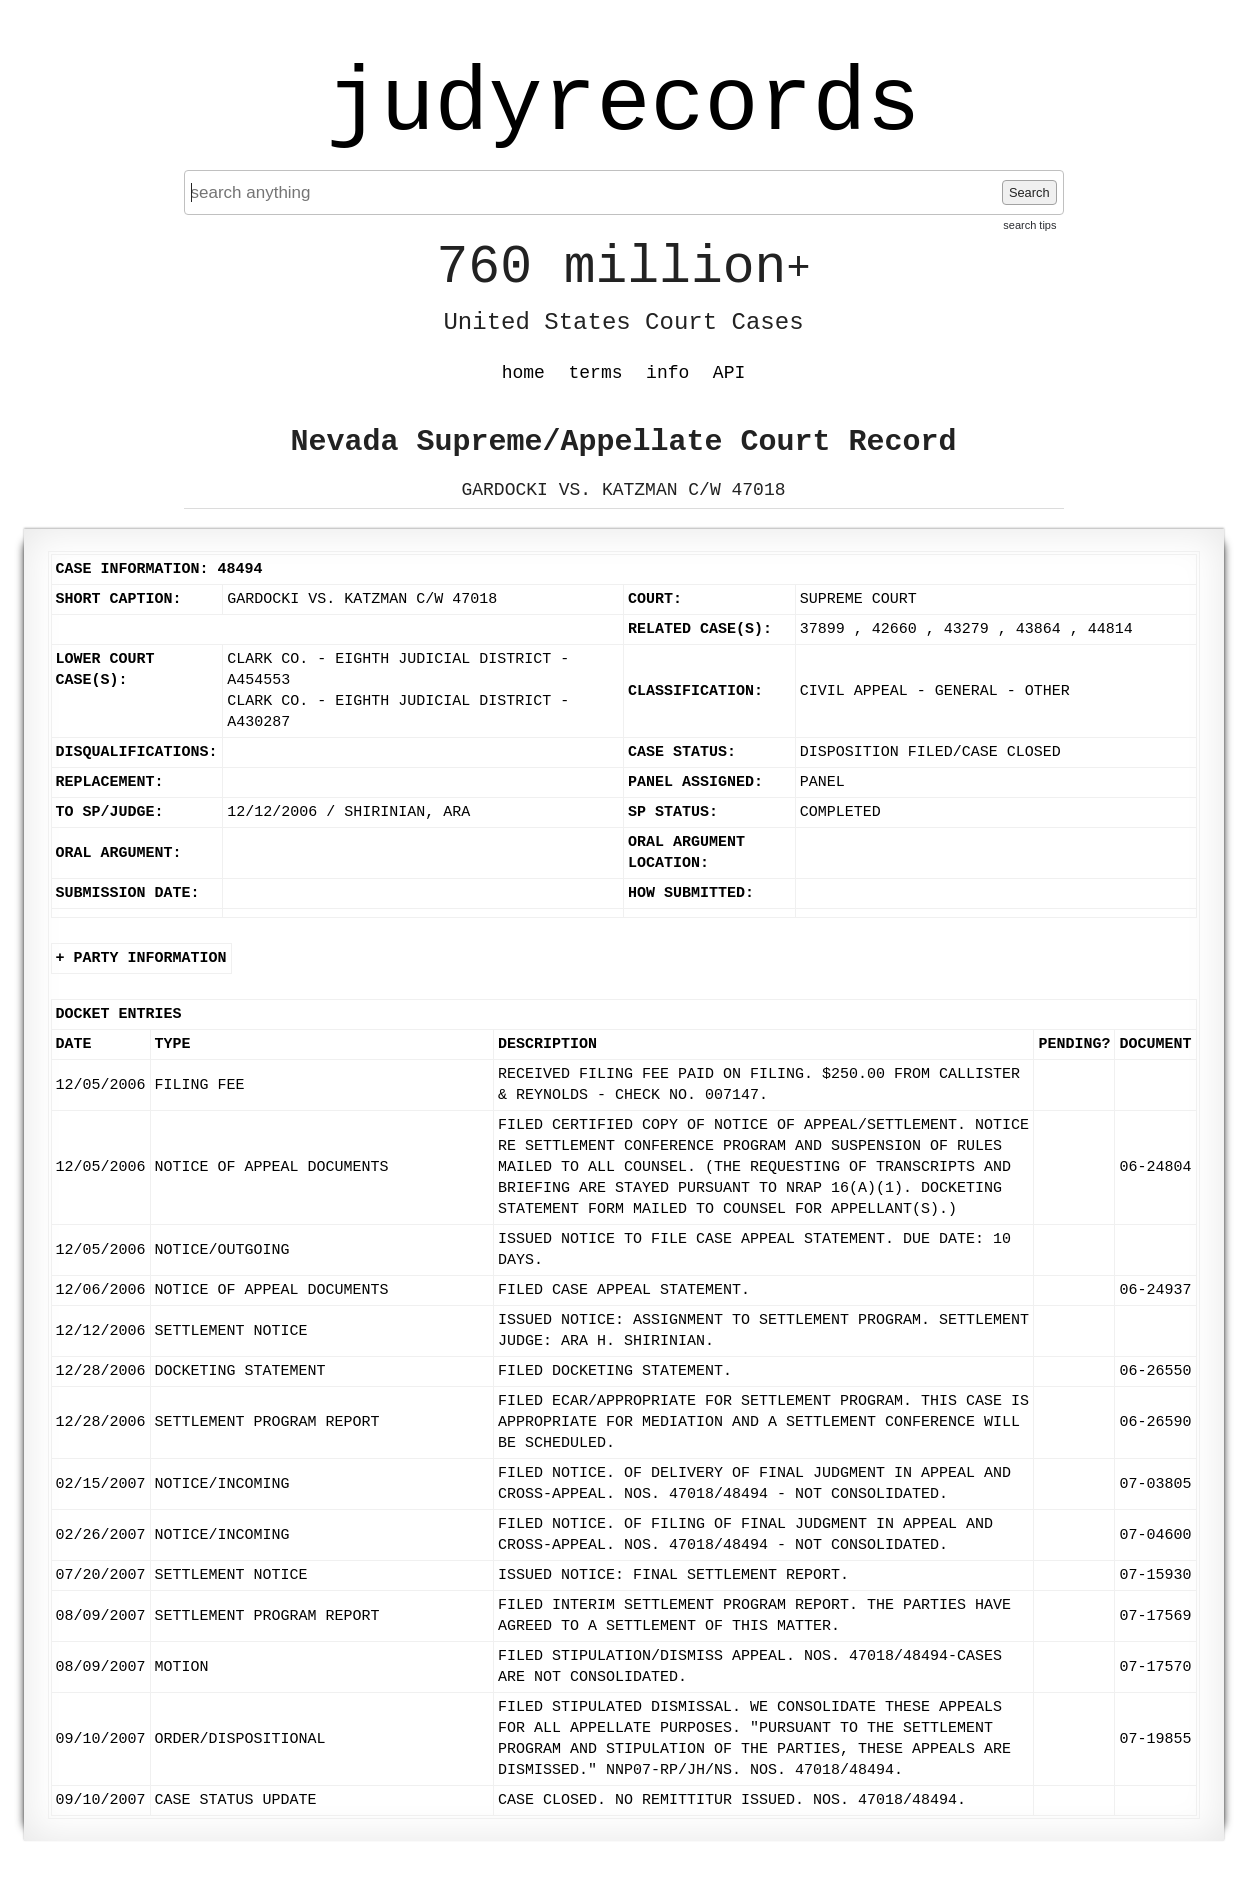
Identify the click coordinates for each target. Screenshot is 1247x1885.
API (729, 373)
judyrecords (623, 105)
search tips (1029, 225)
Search (1029, 192)
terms (596, 373)
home (523, 373)
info (667, 373)
